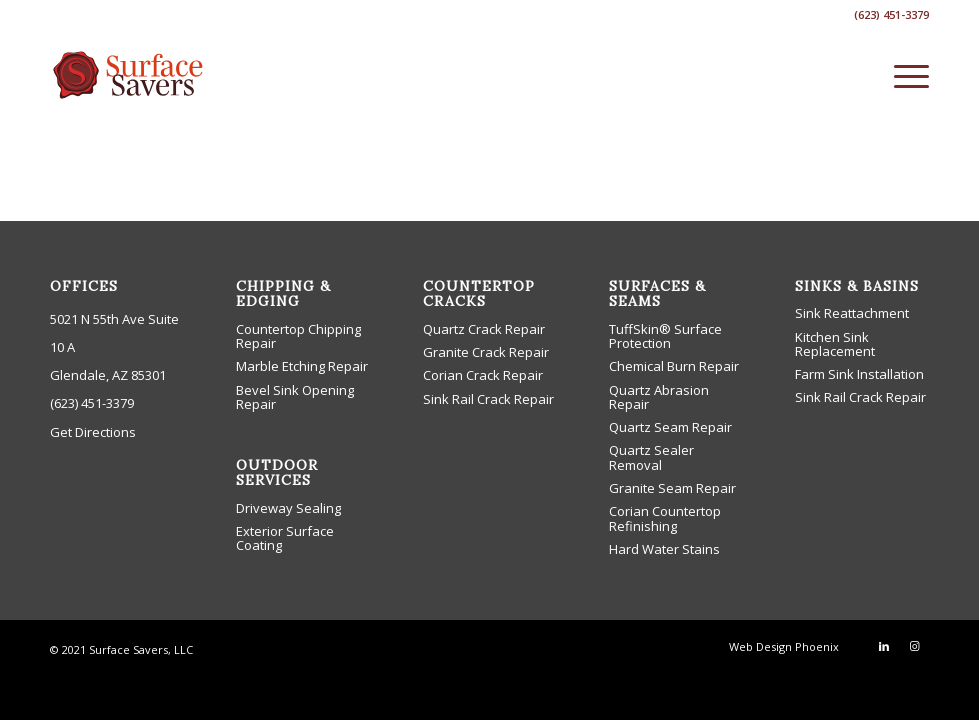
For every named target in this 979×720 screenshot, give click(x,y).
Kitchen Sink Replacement (835, 344)
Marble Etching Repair (302, 366)
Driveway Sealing (288, 508)
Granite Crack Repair (486, 352)
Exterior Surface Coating (285, 538)
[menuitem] (901, 75)
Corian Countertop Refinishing (665, 518)
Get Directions (93, 432)
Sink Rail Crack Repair (488, 399)
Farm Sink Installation (859, 374)
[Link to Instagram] (914, 646)
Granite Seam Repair (672, 488)
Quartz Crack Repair (484, 329)
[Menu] (901, 75)
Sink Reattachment (852, 313)
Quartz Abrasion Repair (659, 397)
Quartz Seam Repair (670, 427)
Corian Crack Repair (483, 375)
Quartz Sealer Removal (651, 457)
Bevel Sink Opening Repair (295, 397)
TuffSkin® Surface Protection (665, 336)
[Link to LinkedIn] (884, 646)
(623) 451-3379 (92, 403)
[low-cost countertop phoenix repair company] (129, 75)
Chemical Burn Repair (674, 366)
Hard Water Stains (664, 549)
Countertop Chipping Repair (298, 336)
